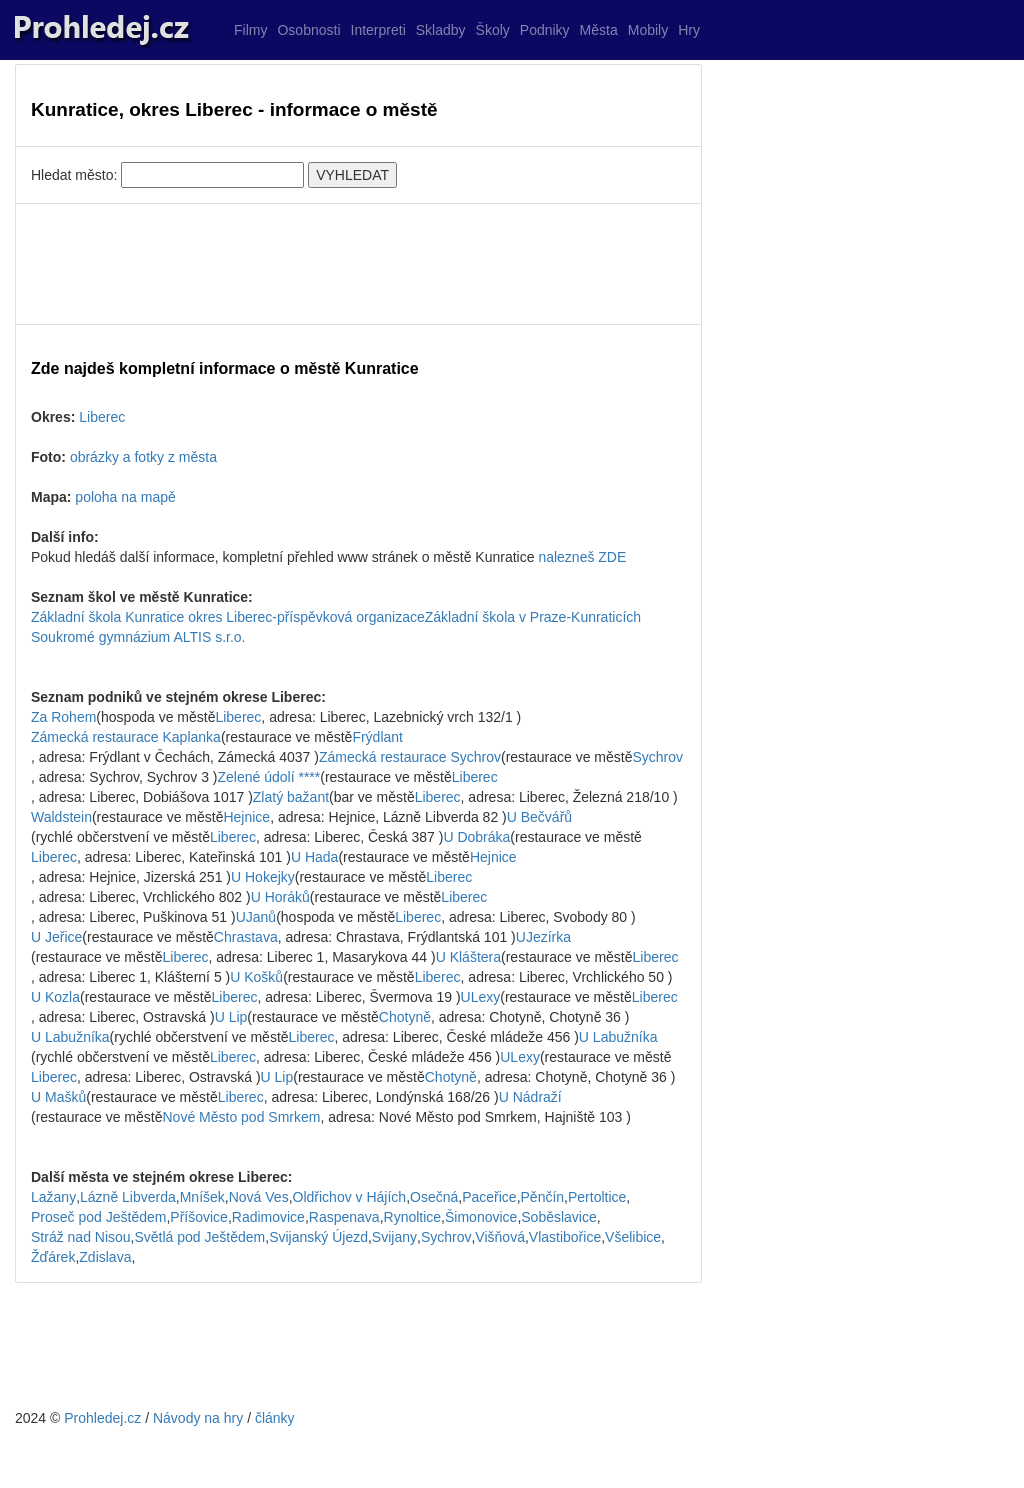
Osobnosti (308, 30)
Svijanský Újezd (318, 1237)
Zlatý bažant (291, 797)
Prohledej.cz (102, 1418)
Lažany (53, 1197)
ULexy (481, 997)
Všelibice (633, 1237)
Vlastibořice (565, 1237)
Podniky (545, 30)
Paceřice (489, 1197)
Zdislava (105, 1257)
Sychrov (658, 757)
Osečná (434, 1197)
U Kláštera (468, 957)
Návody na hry (198, 1418)
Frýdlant (377, 737)
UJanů (256, 917)
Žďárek (53, 1257)
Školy (493, 30)
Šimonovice (481, 1217)
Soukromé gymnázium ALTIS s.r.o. (138, 637)
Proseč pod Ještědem (98, 1217)
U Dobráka (476, 837)
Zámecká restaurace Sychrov (410, 757)
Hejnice (246, 817)
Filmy (250, 30)
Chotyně (405, 1017)
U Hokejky (263, 877)
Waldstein (61, 817)
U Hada (314, 857)
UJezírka (543, 937)
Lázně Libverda (128, 1197)
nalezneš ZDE (582, 557)
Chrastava (246, 937)
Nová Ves (259, 1197)
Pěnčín (543, 1197)
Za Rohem (63, 717)
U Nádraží (530, 1097)
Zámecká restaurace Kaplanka (126, 737)
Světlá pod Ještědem (200, 1237)
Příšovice (199, 1217)
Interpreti (378, 30)
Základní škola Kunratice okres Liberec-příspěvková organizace (228, 617)
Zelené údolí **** (268, 777)
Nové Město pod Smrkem (242, 1117)
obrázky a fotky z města (143, 457)
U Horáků (280, 897)
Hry (689, 30)
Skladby (441, 30)
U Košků (256, 977)
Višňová (500, 1237)
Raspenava (344, 1217)
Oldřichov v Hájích (350, 1197)
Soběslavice (559, 1217)
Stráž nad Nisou (81, 1237)
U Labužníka (70, 1037)
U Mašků (58, 1097)
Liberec (102, 417)
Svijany (394, 1237)
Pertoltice (597, 1197)
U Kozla (55, 997)
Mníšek (202, 1197)
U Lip (231, 1017)
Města (599, 30)
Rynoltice (413, 1217)
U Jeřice (56, 937)
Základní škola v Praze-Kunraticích (533, 617)
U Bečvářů (539, 817)
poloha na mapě (125, 497)
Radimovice (268, 1217)
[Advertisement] (358, 264)
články (275, 1418)
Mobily (648, 30)
